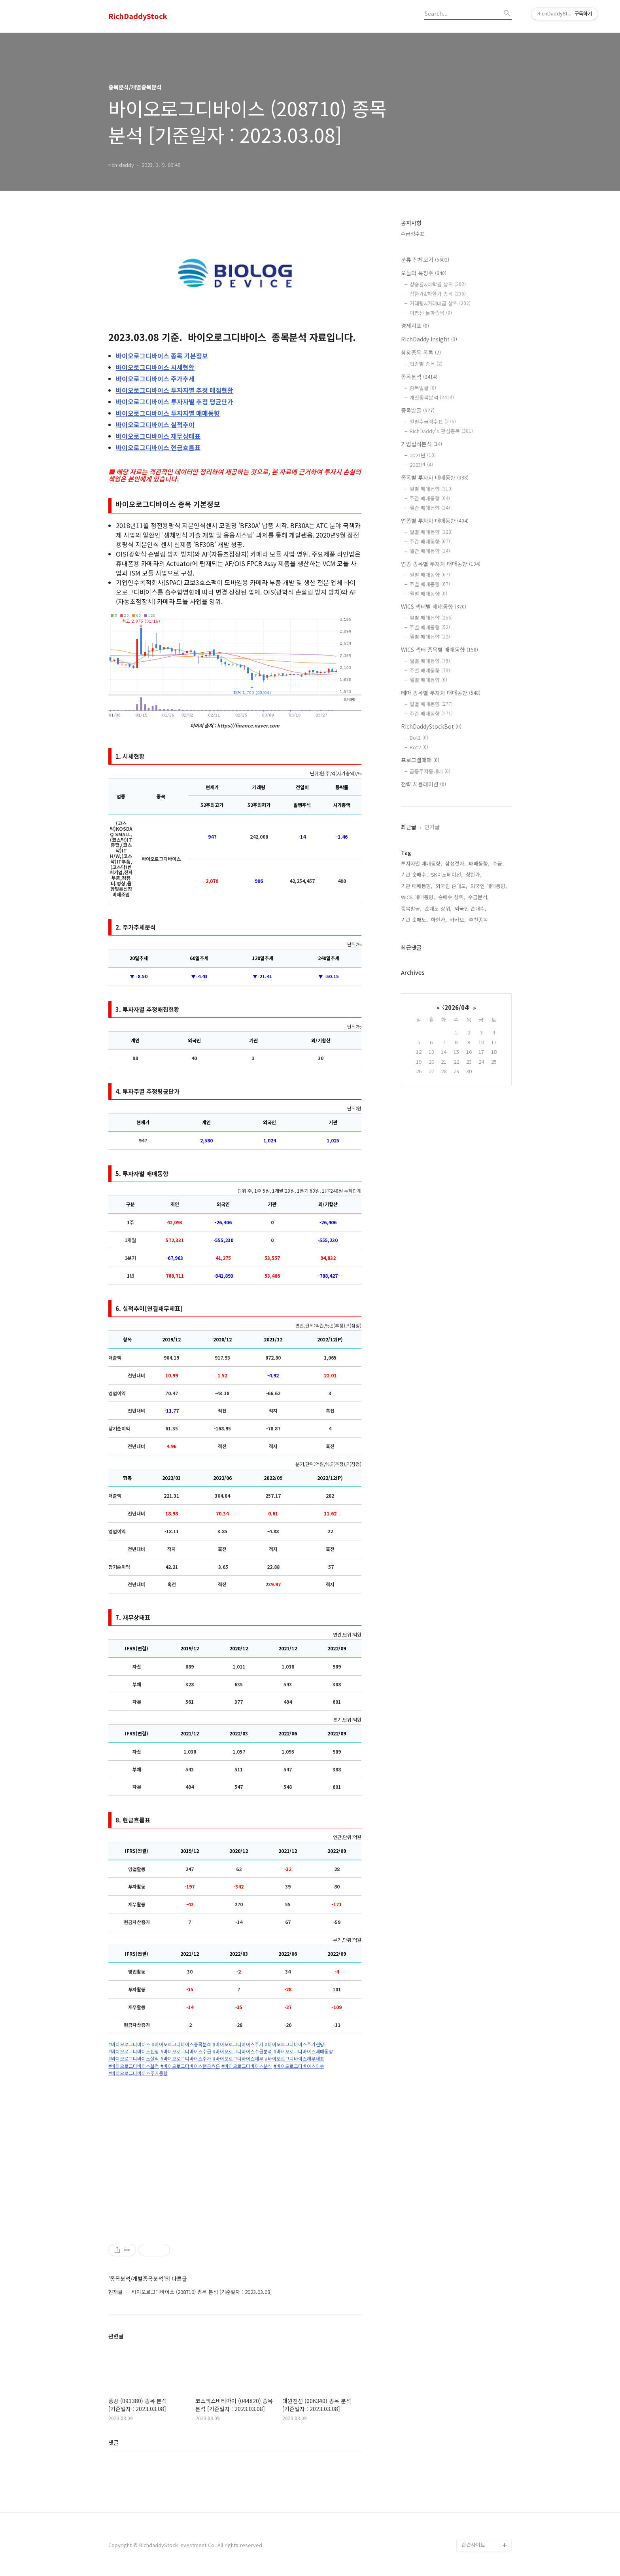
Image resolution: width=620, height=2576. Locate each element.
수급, (498, 863)
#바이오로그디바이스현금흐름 (190, 2066)
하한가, (439, 919)
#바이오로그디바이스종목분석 (181, 2044)
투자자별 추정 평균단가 (174, 401)
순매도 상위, (438, 908)
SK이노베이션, (447, 874)
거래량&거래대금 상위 (440, 303)
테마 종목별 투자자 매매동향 (440, 693)
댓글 (113, 2442)
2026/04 (456, 1007)
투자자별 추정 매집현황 (174, 390)
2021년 (423, 455)
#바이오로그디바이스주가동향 (138, 2073)
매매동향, (479, 863)
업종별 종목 (426, 363)
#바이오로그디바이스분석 (246, 2066)
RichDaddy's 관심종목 (441, 431)
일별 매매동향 (431, 488)
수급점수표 (413, 233)
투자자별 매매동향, (421, 863)
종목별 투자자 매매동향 (435, 477)
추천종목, (479, 919)
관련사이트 (473, 2544)
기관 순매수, (414, 874)
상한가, (474, 874)
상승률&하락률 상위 (438, 284)
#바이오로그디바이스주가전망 (294, 2044)
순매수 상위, (451, 897)
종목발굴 (423, 388)
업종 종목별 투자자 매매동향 (440, 564)
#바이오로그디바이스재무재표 (294, 2058)
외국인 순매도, (451, 886)
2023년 (421, 464)
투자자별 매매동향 (168, 413)
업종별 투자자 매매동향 (435, 521)
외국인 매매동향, (489, 886)
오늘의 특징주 (423, 273)
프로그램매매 (420, 760)
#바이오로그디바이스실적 (133, 2058)
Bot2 (419, 747)
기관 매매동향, (417, 886)
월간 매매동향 (430, 507)
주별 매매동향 (430, 584)
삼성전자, (455, 863)
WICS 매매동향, (418, 897)
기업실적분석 (421, 444)
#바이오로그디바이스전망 (133, 2051)
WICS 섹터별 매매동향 (433, 606)
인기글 (432, 827)
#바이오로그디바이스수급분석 (242, 2051)
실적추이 (155, 424)
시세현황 (155, 367)
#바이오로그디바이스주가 (238, 2044)
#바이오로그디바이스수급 (186, 2051)
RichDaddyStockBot (431, 726)
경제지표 (415, 326)
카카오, (458, 919)
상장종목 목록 (421, 352)
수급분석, (478, 897)
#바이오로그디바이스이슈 (299, 2066)
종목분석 (419, 377)
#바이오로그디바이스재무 (238, 2058)
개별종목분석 (432, 397)
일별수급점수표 (433, 421)
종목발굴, (411, 908)
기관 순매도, (414, 919)
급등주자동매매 (430, 771)
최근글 (408, 827)
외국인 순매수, (470, 908)
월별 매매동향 (428, 593)
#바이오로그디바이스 (129, 2044)
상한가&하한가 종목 (438, 293)
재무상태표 (158, 436)
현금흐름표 (158, 447)
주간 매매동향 (430, 498)
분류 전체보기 (425, 259)
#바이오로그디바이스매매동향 (303, 2051)
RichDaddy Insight (429, 339)
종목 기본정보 (162, 355)
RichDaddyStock (137, 16)
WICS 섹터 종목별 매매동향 (439, 649)
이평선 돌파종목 (431, 312)
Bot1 (419, 737)
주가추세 (155, 378)
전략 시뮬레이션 (423, 784)
